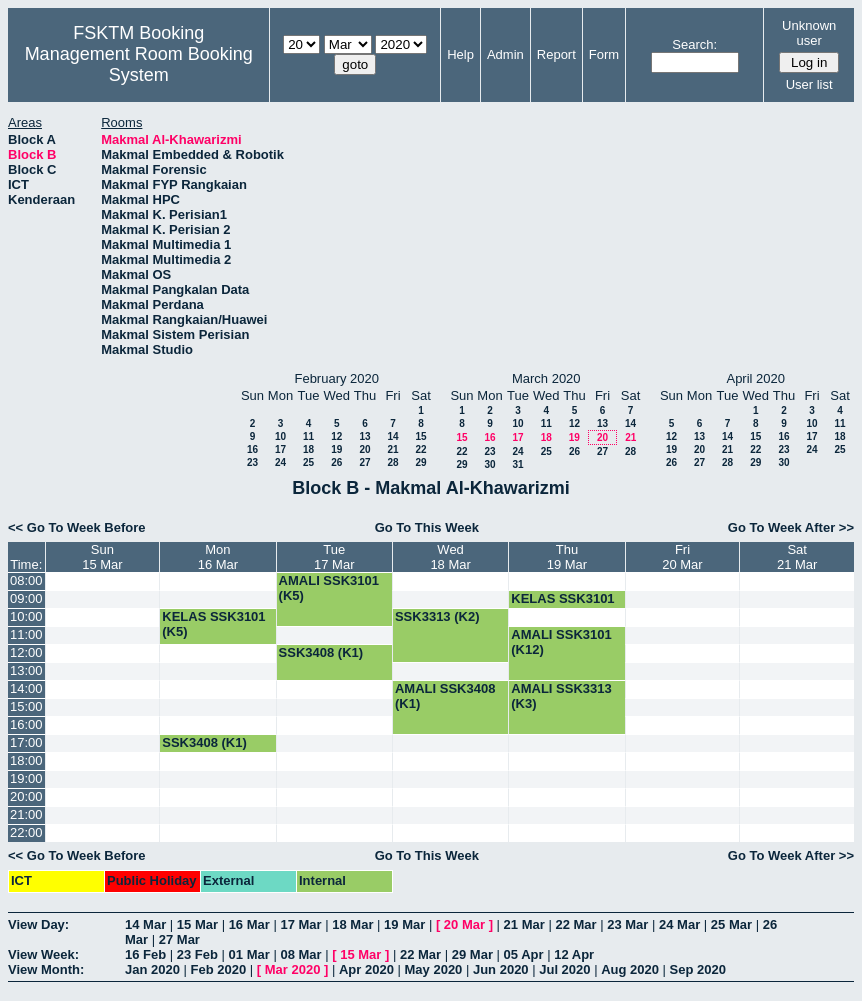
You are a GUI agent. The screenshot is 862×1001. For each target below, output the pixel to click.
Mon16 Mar (218, 557)
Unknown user (809, 33)
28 (392, 462)
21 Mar (524, 924)
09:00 (26, 598)
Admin (505, 54)
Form (604, 54)
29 (420, 462)
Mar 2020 (293, 969)
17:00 (26, 742)
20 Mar (464, 924)
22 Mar (575, 924)
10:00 (26, 616)
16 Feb (145, 954)
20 (364, 449)
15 (420, 436)
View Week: (43, 954)
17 (280, 449)
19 (336, 449)
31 (517, 464)
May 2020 (434, 969)
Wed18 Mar (450, 557)
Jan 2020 (152, 969)
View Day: (38, 924)
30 (489, 464)
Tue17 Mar (334, 557)
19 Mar (404, 924)
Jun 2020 (501, 969)
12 (336, 436)
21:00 (26, 814)
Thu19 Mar (567, 557)
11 (308, 436)
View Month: (46, 969)
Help (460, 54)
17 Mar (300, 924)
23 (252, 462)
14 (392, 436)
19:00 (26, 778)
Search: (694, 44)
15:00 (26, 706)
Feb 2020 (219, 969)
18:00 (26, 760)
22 (420, 449)
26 (336, 462)
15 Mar (197, 924)
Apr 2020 (366, 969)
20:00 (26, 796)
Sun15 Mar (102, 557)
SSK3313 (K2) (437, 616)
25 (308, 462)
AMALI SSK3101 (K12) (561, 642)
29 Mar (472, 954)
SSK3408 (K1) (321, 652)
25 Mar (731, 924)
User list (809, 84)
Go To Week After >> (791, 527)
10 (280, 436)
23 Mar (627, 924)
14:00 (26, 688)
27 (364, 462)
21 (392, 449)
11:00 (26, 634)
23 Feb (197, 954)
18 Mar (352, 924)
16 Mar (249, 924)
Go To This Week (427, 527)
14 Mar (145, 924)
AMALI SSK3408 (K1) (445, 696)
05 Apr (524, 954)
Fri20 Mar (682, 557)
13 (364, 436)
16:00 (26, 724)
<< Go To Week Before (77, 527)
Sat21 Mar (797, 557)
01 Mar (249, 954)
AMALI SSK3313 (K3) (561, 696)
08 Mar (300, 954)
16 (252, 449)
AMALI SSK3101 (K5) (329, 588)
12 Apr (574, 954)
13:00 (26, 670)
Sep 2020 (698, 969)
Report (556, 54)
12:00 (26, 652)
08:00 (26, 580)
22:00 (26, 832)
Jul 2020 (564, 969)
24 (280, 462)
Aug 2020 (630, 969)
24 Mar (679, 924)
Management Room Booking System (139, 64)
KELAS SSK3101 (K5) (562, 606)
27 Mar (179, 939)
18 (308, 449)
